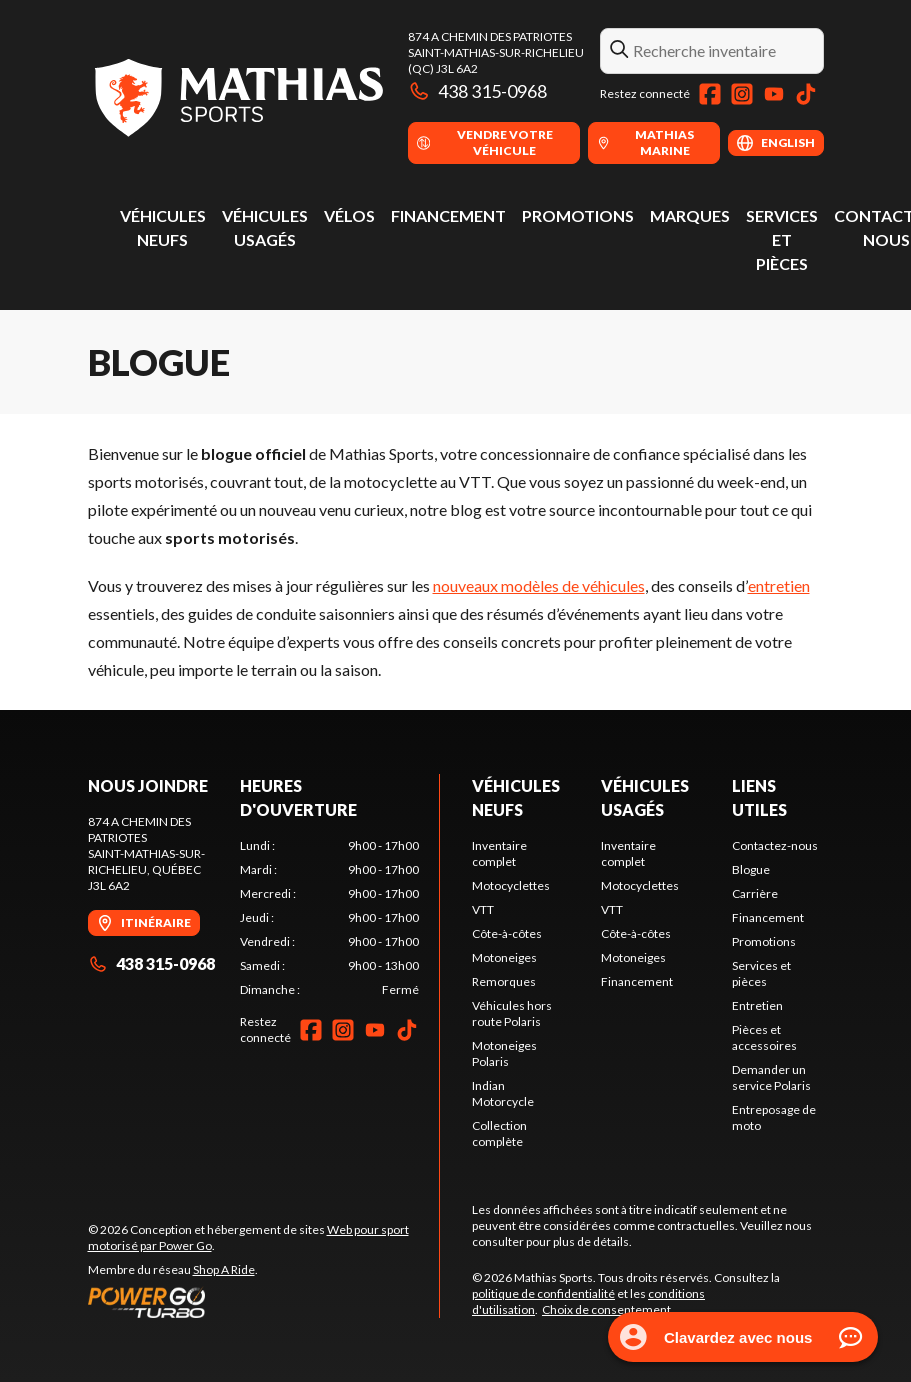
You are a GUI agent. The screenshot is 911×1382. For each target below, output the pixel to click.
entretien (779, 585)
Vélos (349, 215)
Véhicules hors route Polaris (512, 1013)
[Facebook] (710, 94)
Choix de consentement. (608, 1309)
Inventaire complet (499, 853)
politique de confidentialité (543, 1293)
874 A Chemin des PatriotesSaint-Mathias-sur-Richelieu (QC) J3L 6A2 (496, 52)
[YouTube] (774, 94)
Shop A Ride (224, 1269)
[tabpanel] (329, 918)
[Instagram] (742, 94)
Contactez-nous (775, 845)
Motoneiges (504, 957)
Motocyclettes (511, 885)
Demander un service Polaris (771, 1077)
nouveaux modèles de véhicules (539, 585)
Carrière (755, 893)
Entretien (757, 1005)
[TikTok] (806, 94)
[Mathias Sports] (238, 96)
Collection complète (499, 1133)
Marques (690, 215)
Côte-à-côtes (507, 933)
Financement (448, 215)
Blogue (751, 869)
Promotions (578, 215)
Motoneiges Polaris (504, 1053)
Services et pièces (782, 239)
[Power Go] (264, 1302)
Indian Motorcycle (503, 1093)
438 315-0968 (478, 91)
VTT (483, 909)
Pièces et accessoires (764, 1037)
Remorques (504, 981)
